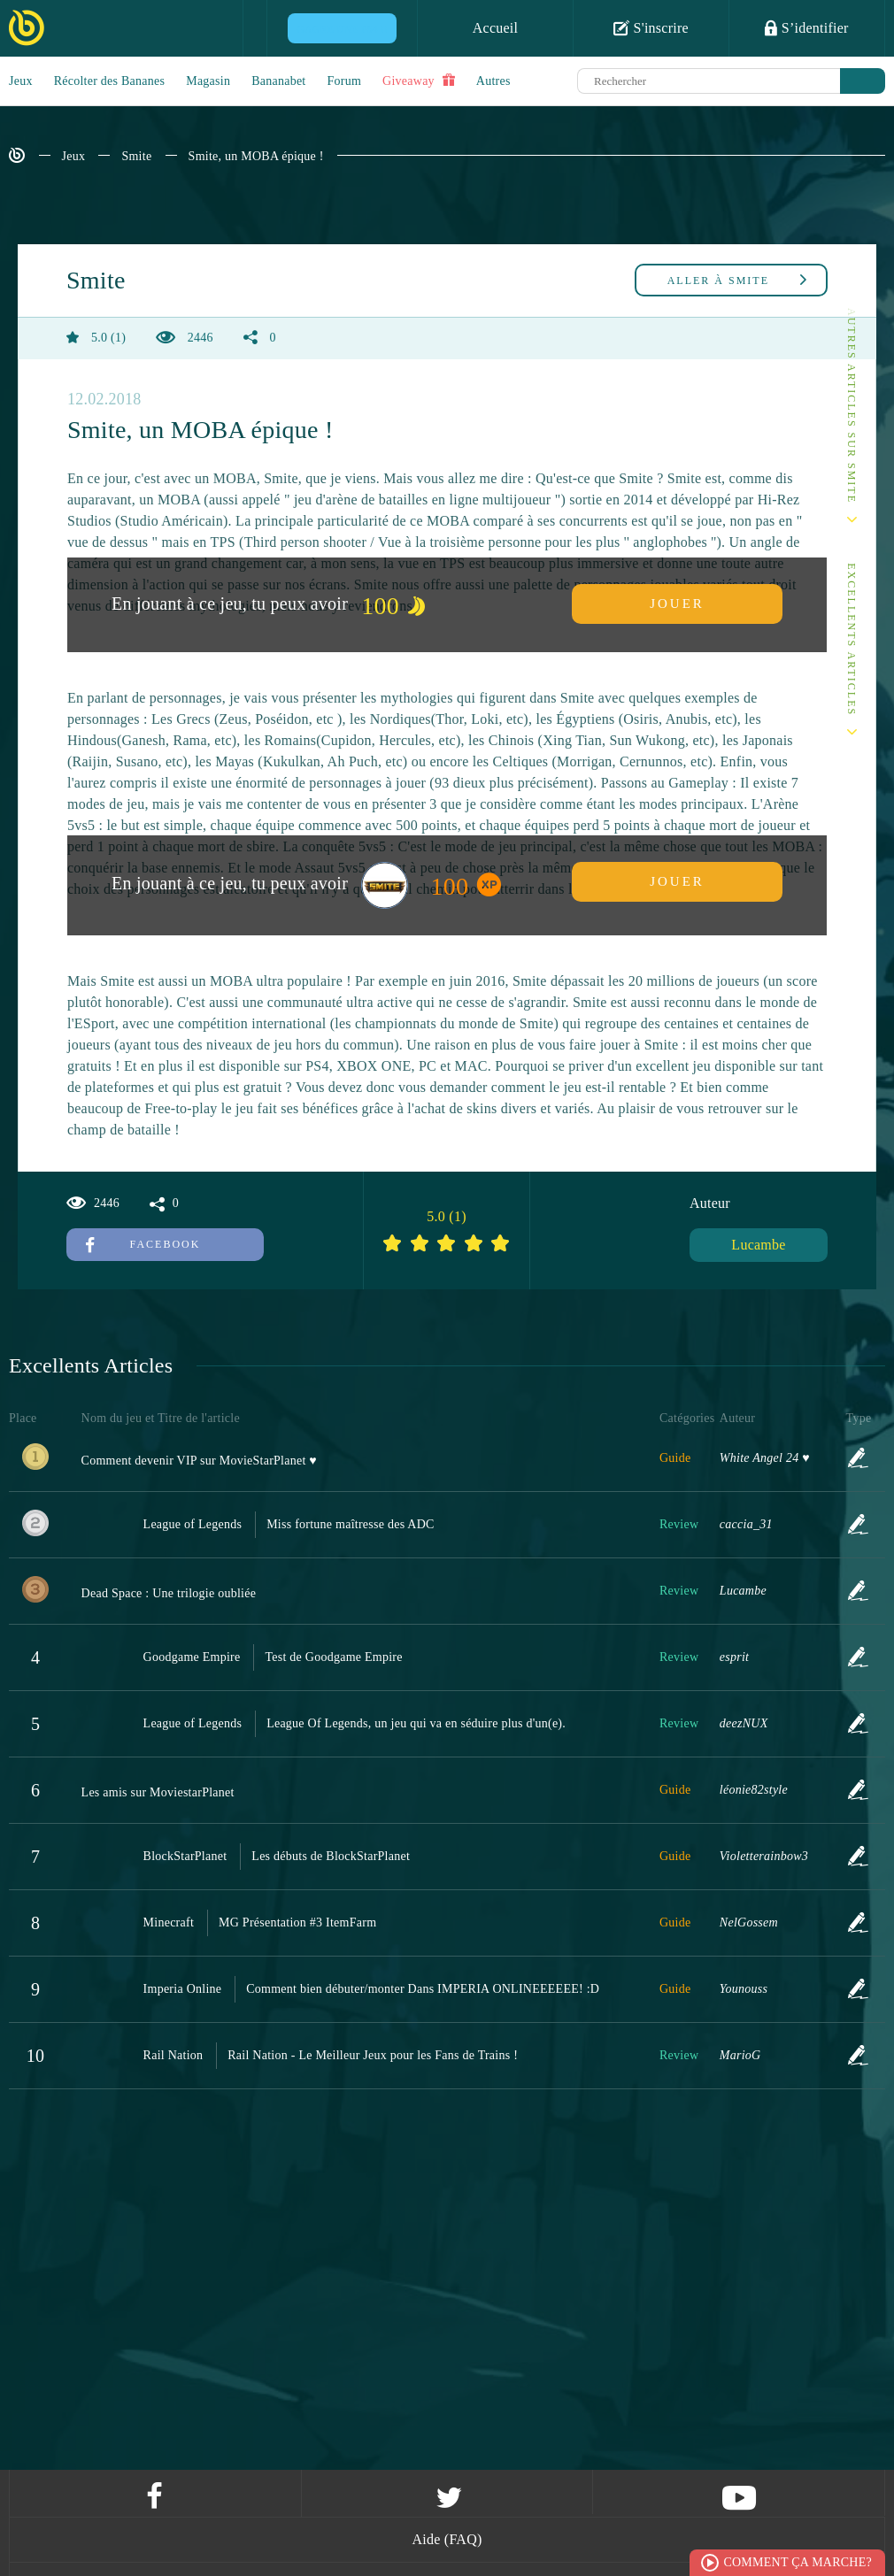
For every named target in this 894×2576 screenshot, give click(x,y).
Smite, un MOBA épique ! (256, 156)
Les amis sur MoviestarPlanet (158, 1792)
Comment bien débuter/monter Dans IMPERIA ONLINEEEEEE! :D (422, 1988)
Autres (493, 81)
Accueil (496, 27)
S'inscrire (651, 27)
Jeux (21, 81)
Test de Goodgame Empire (333, 1657)
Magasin (208, 81)
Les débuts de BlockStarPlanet (330, 1856)
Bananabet (278, 81)
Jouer (677, 603)
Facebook (143, 1244)
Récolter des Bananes (110, 81)
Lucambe (758, 1244)
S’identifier (806, 27)
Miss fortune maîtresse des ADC (350, 1524)
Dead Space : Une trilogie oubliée (169, 1593)
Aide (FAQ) (447, 2539)
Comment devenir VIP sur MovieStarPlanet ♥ (199, 1460)
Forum (345, 81)
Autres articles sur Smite (851, 406)
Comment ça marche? (797, 2562)
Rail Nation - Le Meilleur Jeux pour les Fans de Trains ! (372, 2055)
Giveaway (418, 80)
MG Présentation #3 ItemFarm (297, 1922)
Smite (136, 156)
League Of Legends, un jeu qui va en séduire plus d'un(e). (416, 1723)
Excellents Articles (851, 639)
